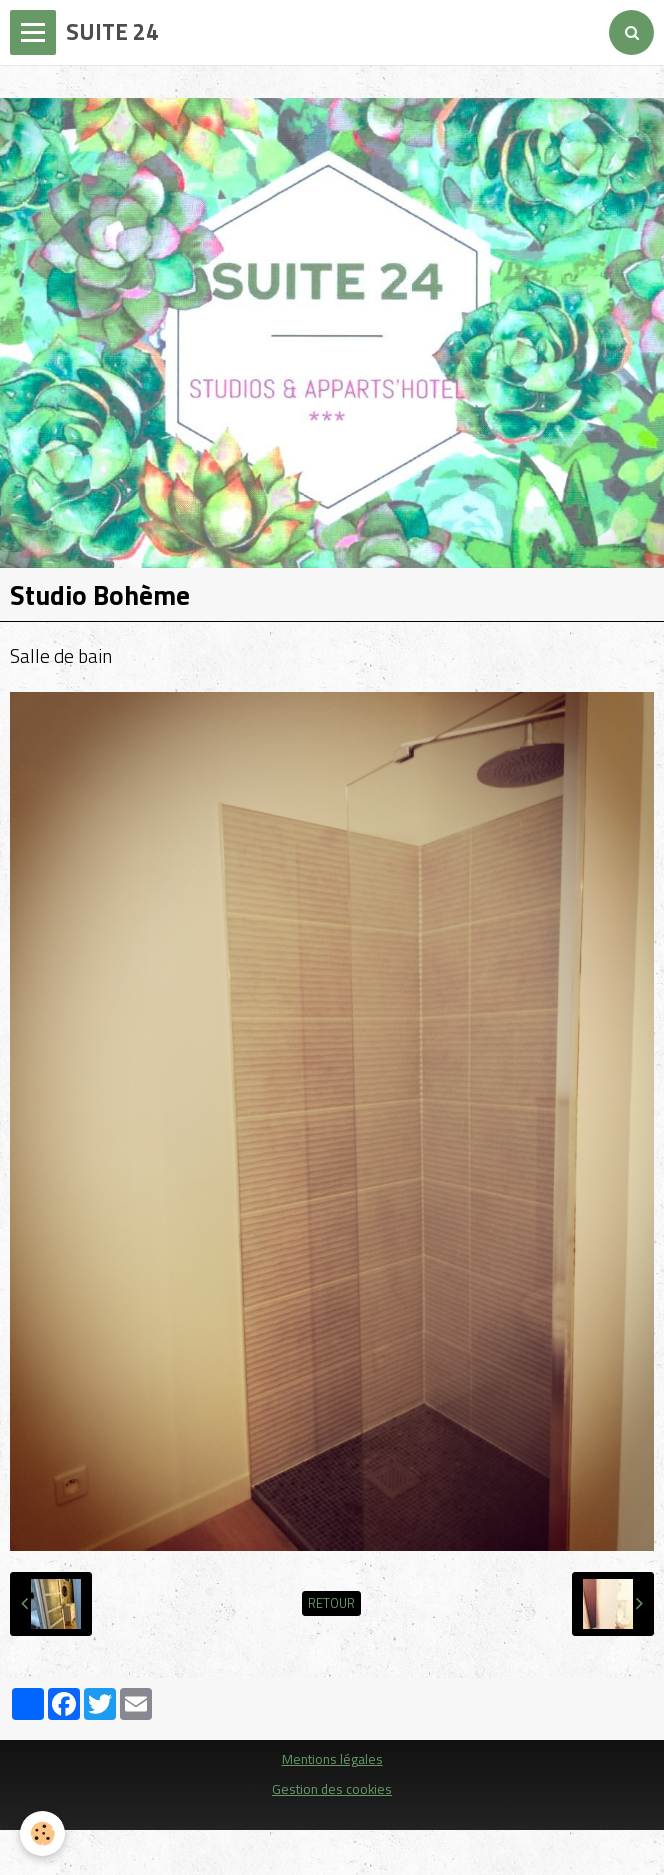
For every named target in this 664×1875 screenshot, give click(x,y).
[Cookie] (42, 1833)
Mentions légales (332, 1759)
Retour (331, 1603)
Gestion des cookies (332, 1789)
